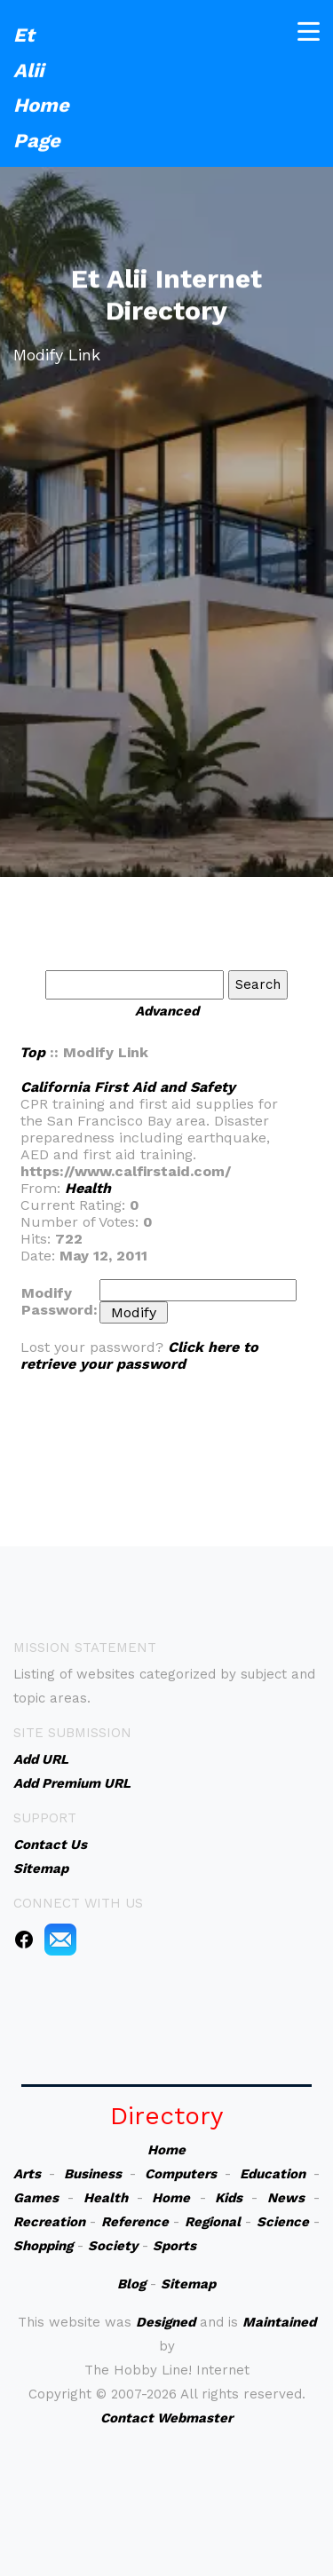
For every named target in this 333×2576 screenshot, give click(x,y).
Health (88, 1188)
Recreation (49, 2222)
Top (32, 1052)
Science (283, 2222)
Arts (27, 2174)
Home (166, 2150)
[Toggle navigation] (308, 28)
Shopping (43, 2246)
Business (93, 2174)
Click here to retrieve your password (139, 1355)
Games (36, 2198)
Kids (228, 2198)
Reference (135, 2222)
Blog (131, 2284)
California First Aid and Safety (127, 1087)
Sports (174, 2246)
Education (272, 2174)
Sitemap (188, 2284)
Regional (213, 2222)
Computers (181, 2174)
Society (113, 2246)
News (286, 2198)
